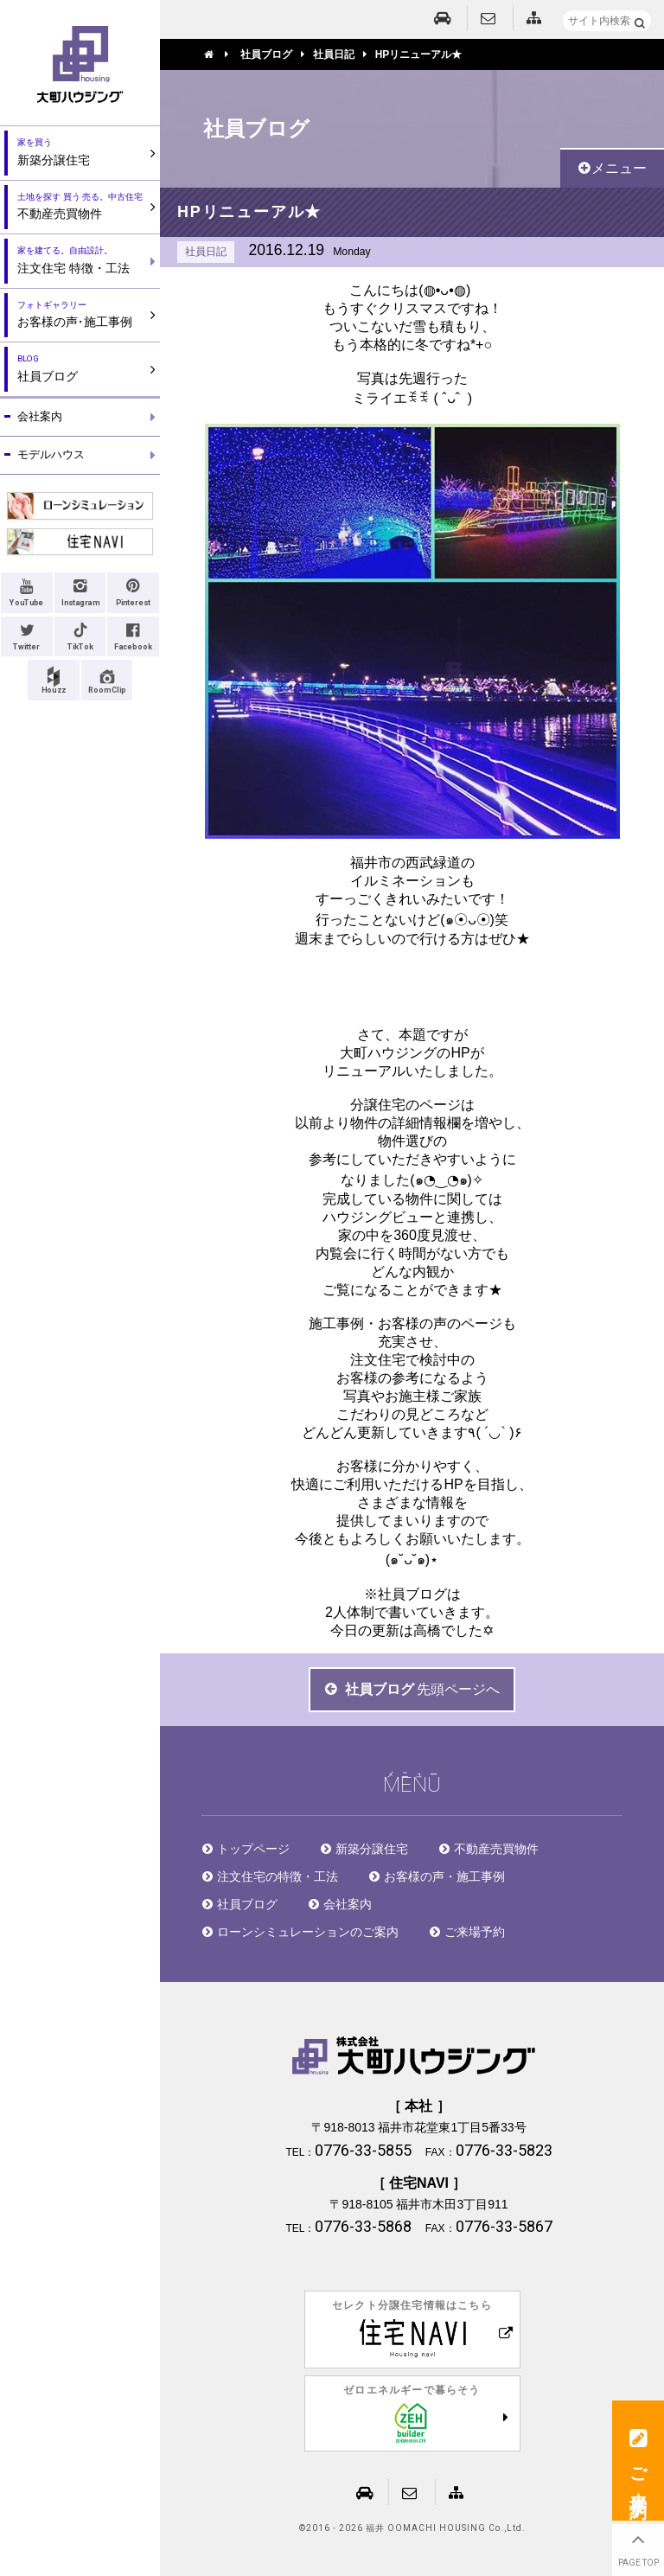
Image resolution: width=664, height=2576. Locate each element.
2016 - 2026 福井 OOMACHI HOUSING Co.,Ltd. (416, 2528)
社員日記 (206, 252)
